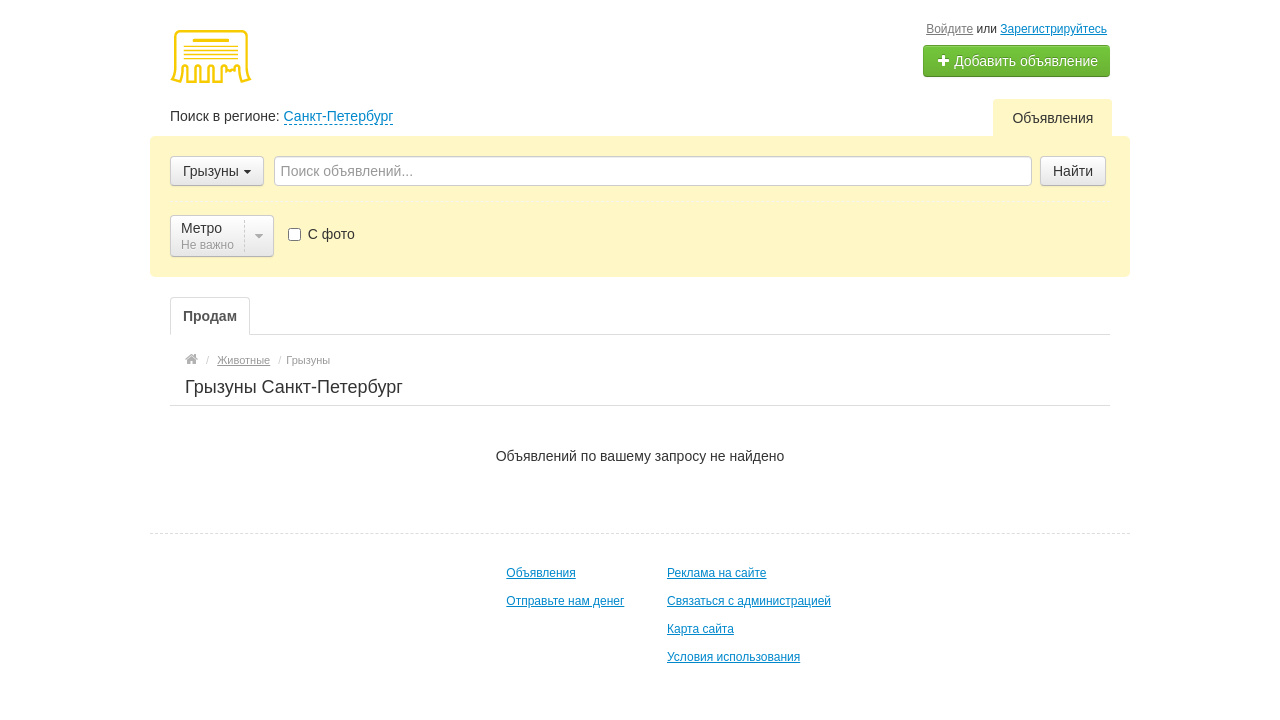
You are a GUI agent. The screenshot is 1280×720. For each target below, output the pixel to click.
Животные (243, 360)
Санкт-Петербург (339, 116)
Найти (1073, 171)
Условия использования (733, 657)
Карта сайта (700, 629)
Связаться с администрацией (749, 601)
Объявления (1052, 118)
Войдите (949, 29)
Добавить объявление (1017, 61)
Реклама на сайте (717, 573)
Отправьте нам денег (565, 601)
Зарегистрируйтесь (1053, 29)
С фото (321, 234)
